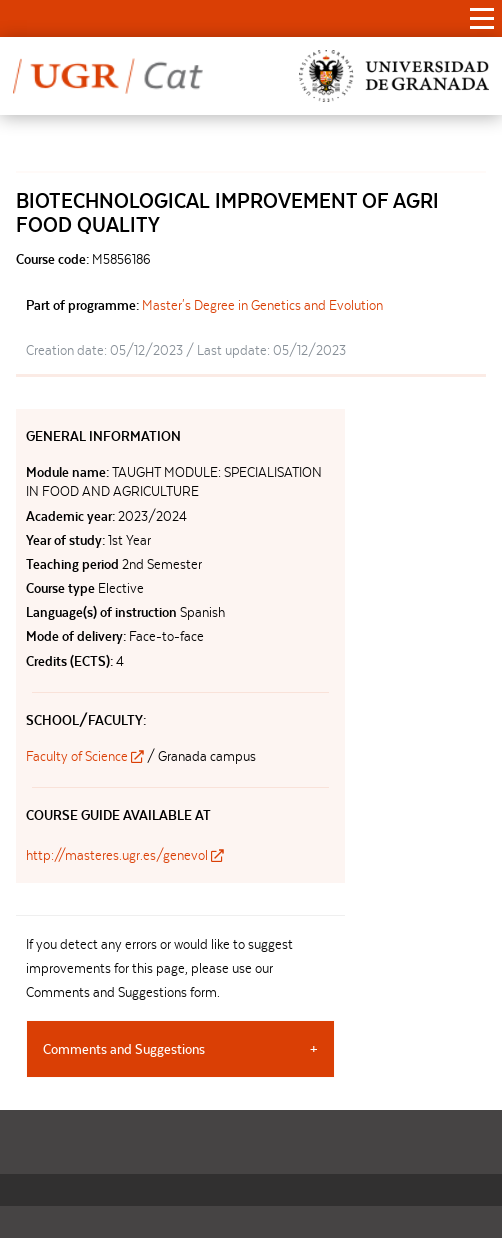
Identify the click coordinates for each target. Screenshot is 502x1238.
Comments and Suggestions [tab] (124, 1049)
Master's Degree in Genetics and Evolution (262, 305)
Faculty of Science (86, 756)
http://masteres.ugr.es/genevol (125, 855)
